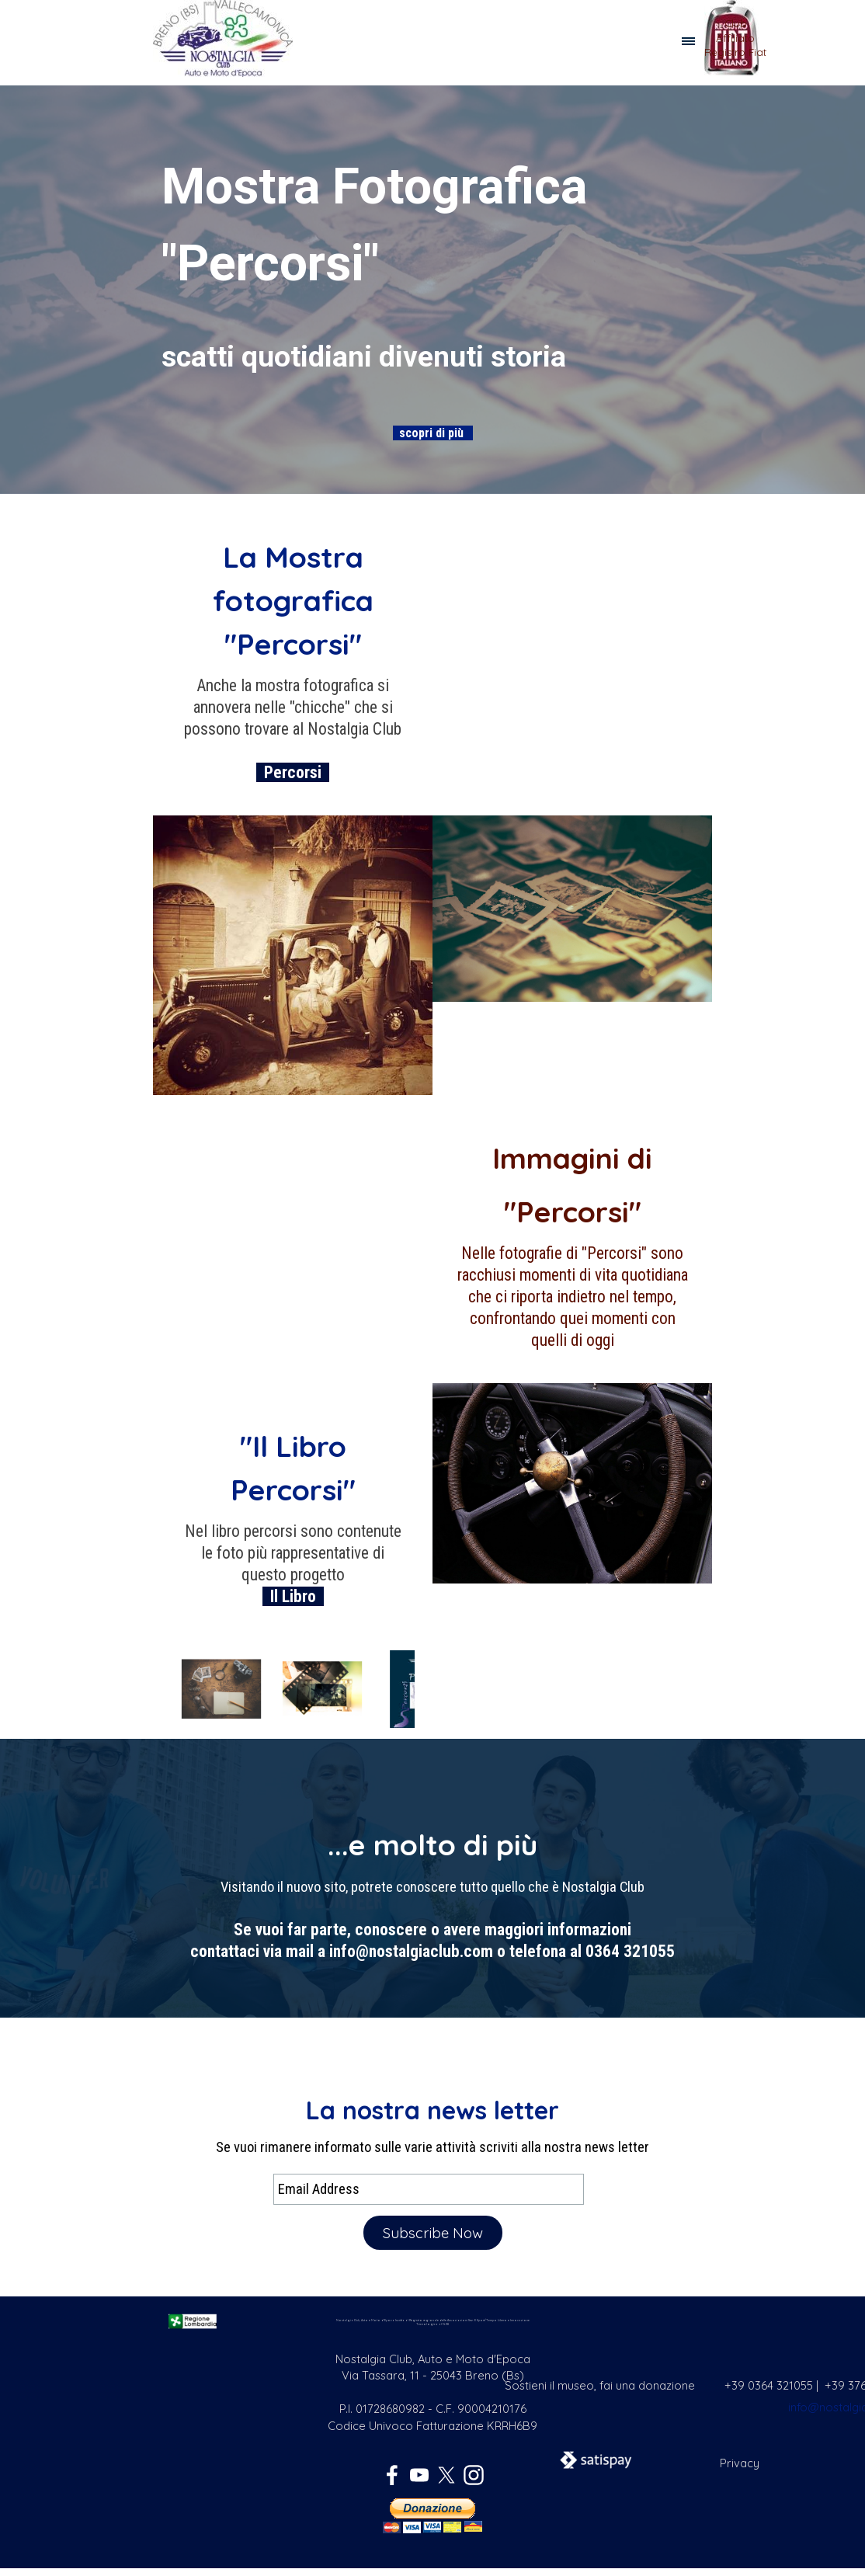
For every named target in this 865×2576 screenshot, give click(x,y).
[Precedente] (171, 1689)
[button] (221, 1689)
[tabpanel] (735, 45)
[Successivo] (415, 1689)
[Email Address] (428, 2189)
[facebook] (392, 2475)
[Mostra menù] (688, 42)
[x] (446, 2475)
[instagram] (473, 2475)
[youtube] (419, 2475)
